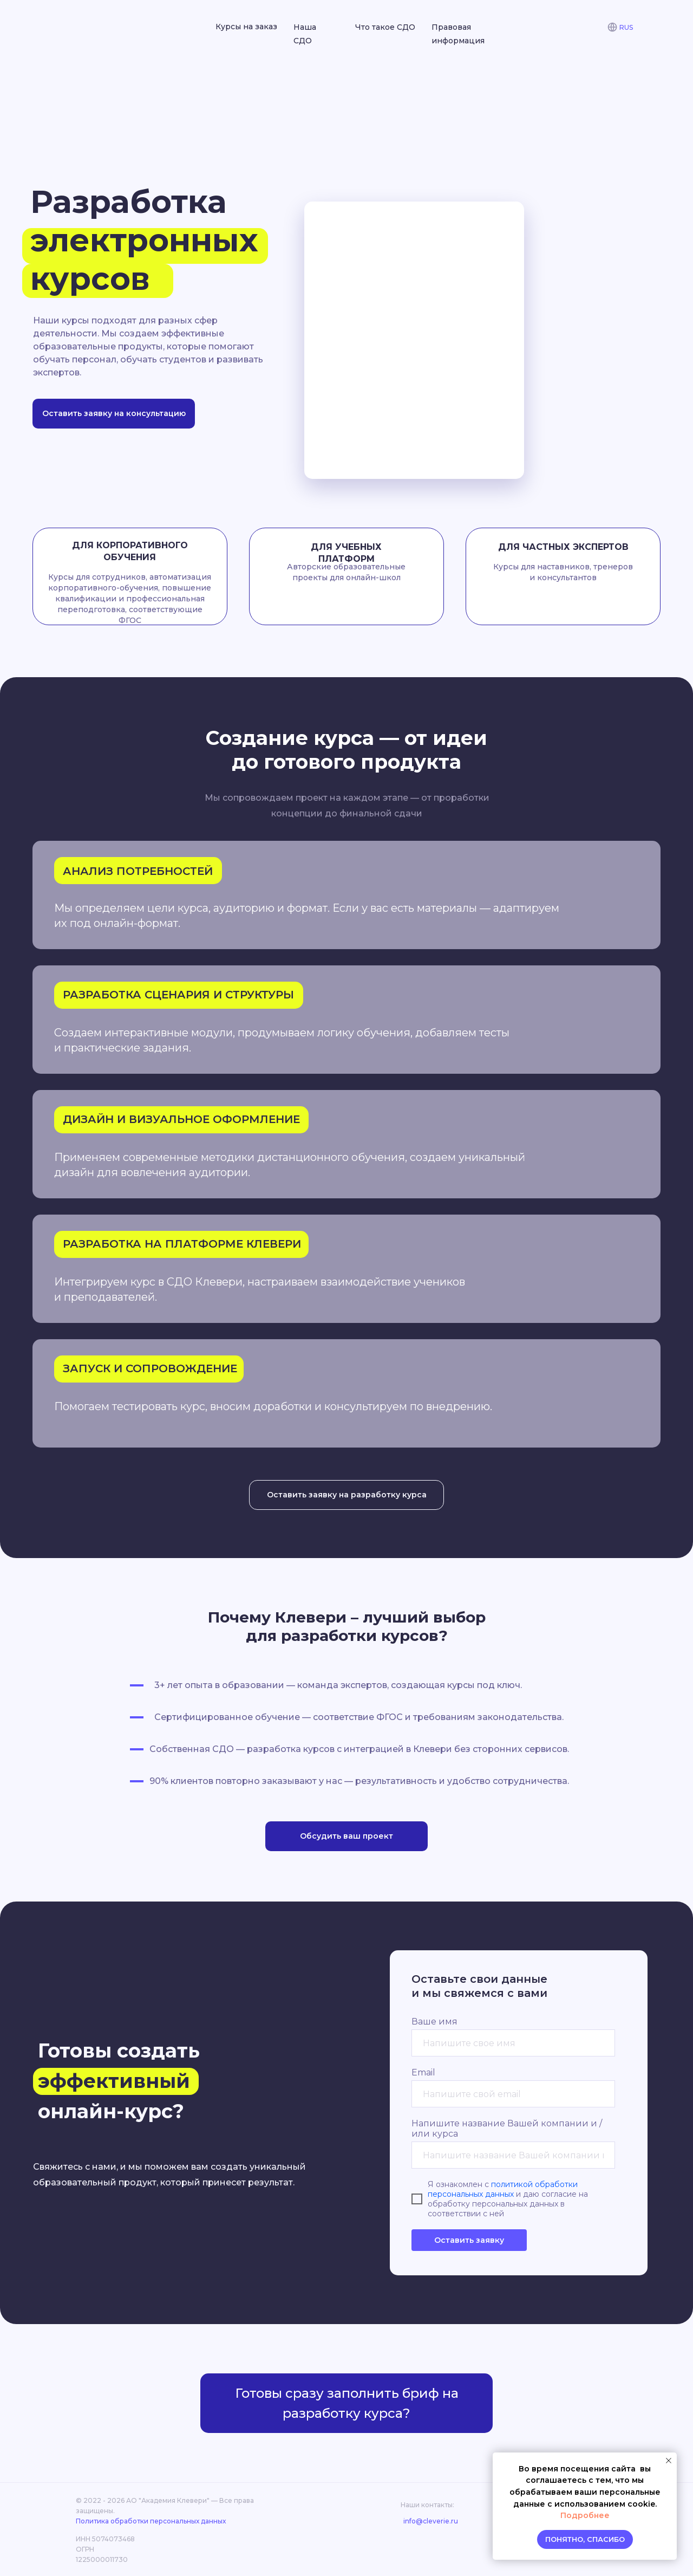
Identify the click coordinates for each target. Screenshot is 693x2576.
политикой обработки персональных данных (503, 2189)
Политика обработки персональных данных (151, 2521)
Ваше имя (434, 2021)
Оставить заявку (469, 2240)
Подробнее (585, 2515)
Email (423, 2072)
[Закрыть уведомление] (668, 2460)
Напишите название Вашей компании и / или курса (506, 2128)
